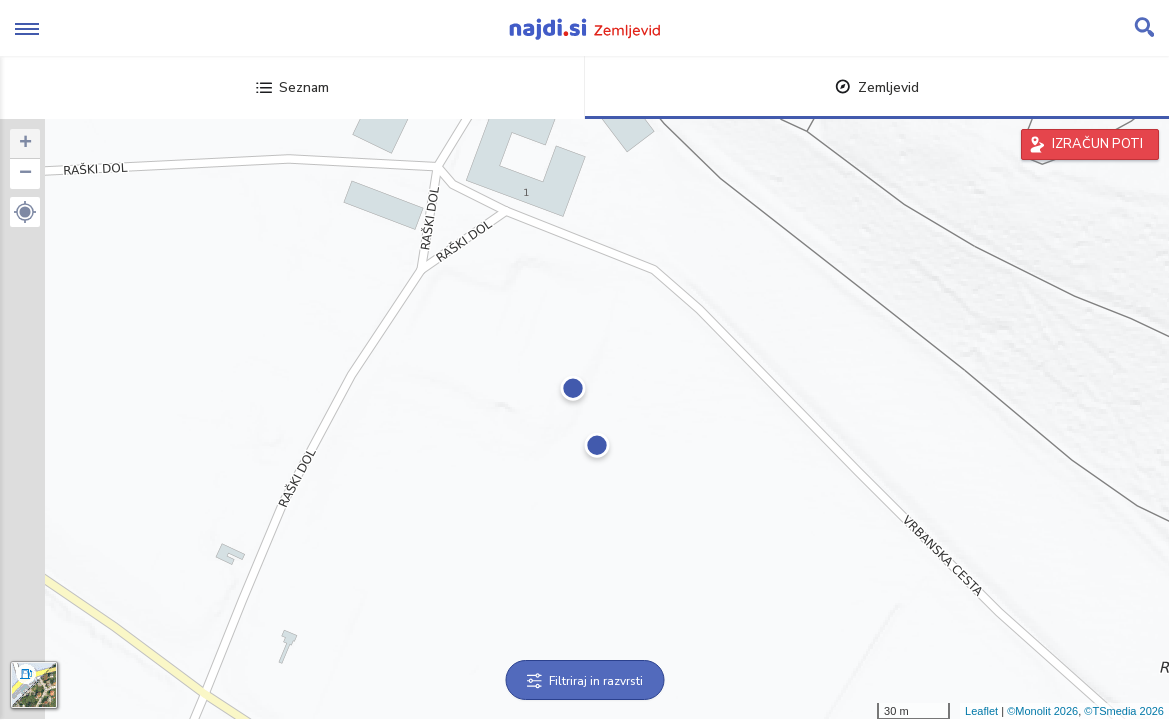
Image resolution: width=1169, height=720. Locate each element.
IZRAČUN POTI (1097, 144)
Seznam (292, 87)
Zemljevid (877, 87)
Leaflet (981, 711)
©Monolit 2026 (1042, 711)
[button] (25, 212)
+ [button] (25, 144)
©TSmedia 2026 (1124, 711)
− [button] (25, 174)
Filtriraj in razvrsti (584, 681)
